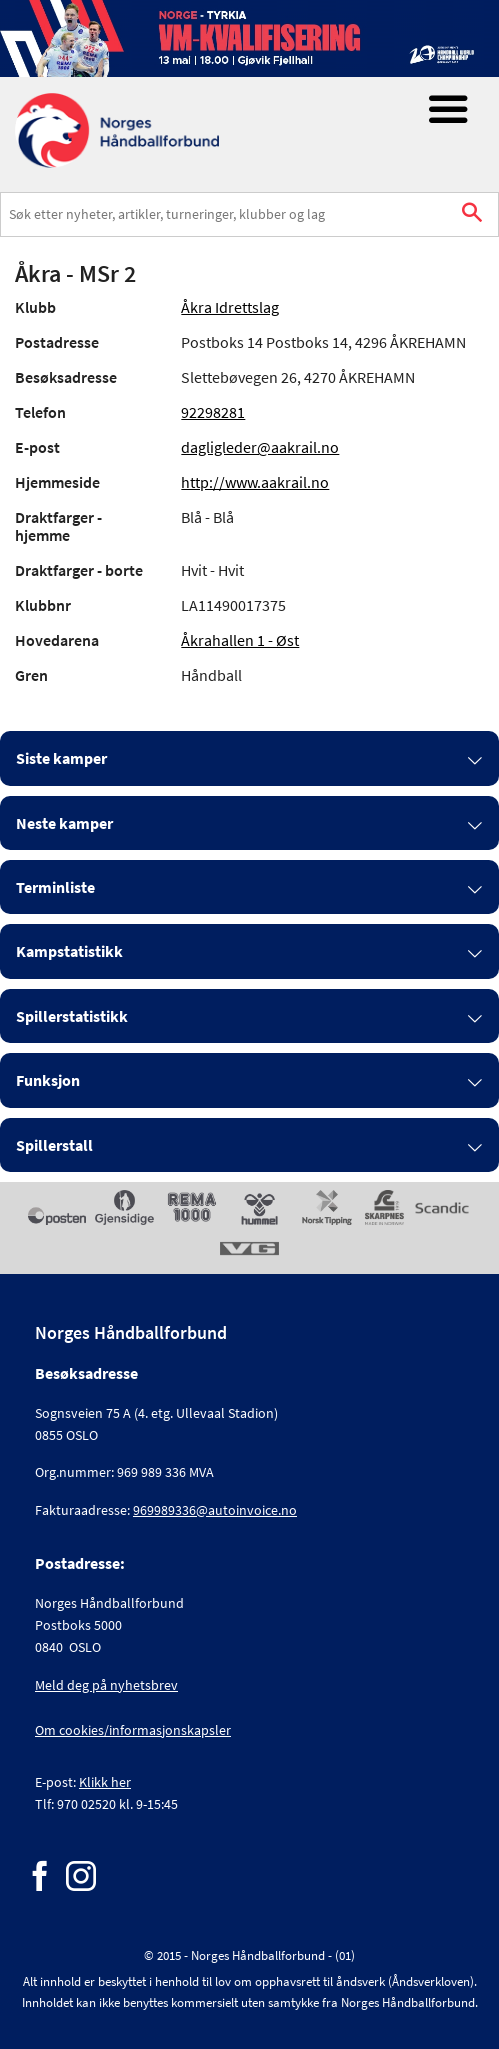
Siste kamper (61, 758)
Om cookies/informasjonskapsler (133, 1730)
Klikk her (105, 1782)
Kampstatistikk (69, 951)
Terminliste (55, 887)
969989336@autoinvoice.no (215, 1510)
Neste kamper (64, 823)
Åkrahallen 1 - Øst (240, 640)
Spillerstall (54, 1145)
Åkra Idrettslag (230, 307)
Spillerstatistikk (72, 1016)
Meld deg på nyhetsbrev (106, 1685)
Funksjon (48, 1080)
